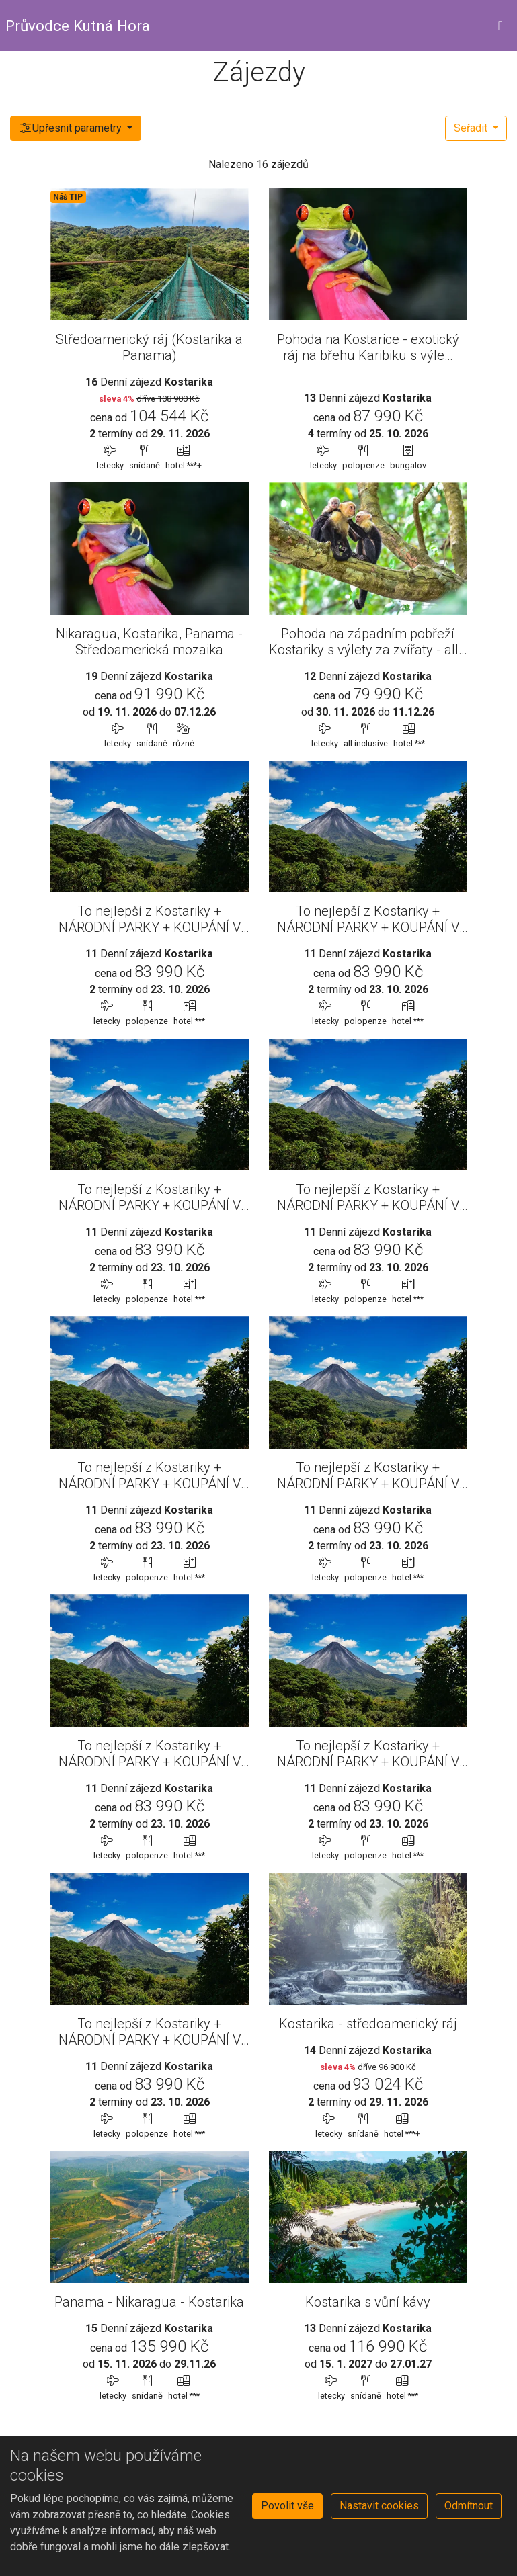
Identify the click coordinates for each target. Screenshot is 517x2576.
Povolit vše (287, 2505)
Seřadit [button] (472, 128)
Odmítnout (468, 2505)
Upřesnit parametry (71, 128)
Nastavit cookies (379, 2505)
